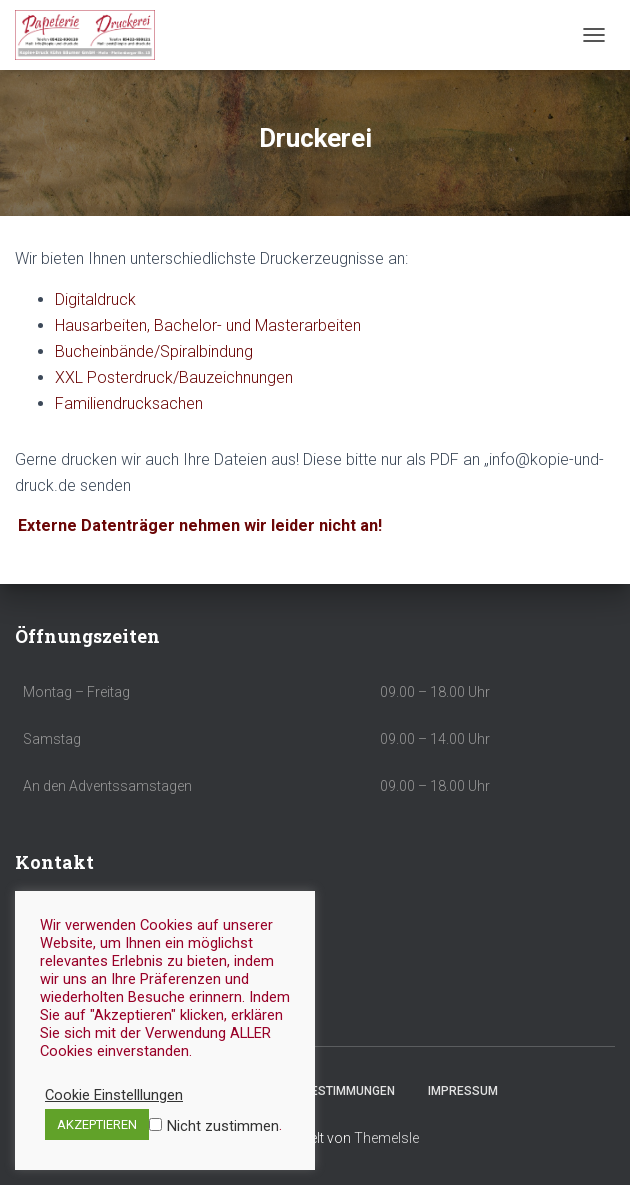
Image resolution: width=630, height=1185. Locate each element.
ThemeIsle (386, 1138)
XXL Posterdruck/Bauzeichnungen (174, 377)
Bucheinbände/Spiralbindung (154, 351)
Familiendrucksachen (129, 403)
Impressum (463, 1091)
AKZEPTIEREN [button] (97, 1124)
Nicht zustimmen (223, 1126)
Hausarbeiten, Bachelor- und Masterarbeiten (208, 325)
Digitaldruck (95, 299)
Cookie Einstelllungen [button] (114, 1095)
